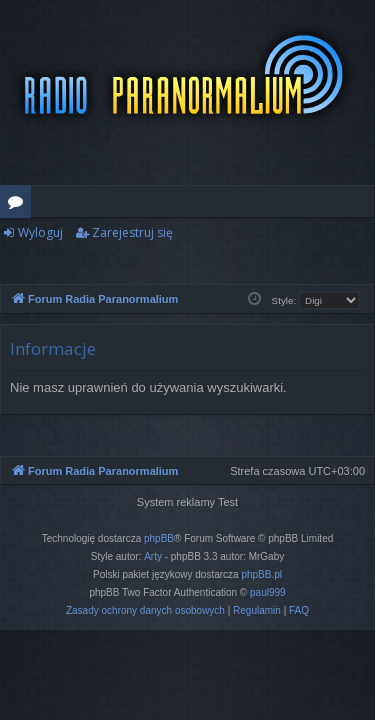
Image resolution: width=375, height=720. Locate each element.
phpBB (159, 538)
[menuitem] (145, 611)
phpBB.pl (261, 574)
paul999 (268, 592)
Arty (153, 556)
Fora (19, 205)
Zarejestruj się (132, 232)
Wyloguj (40, 232)
